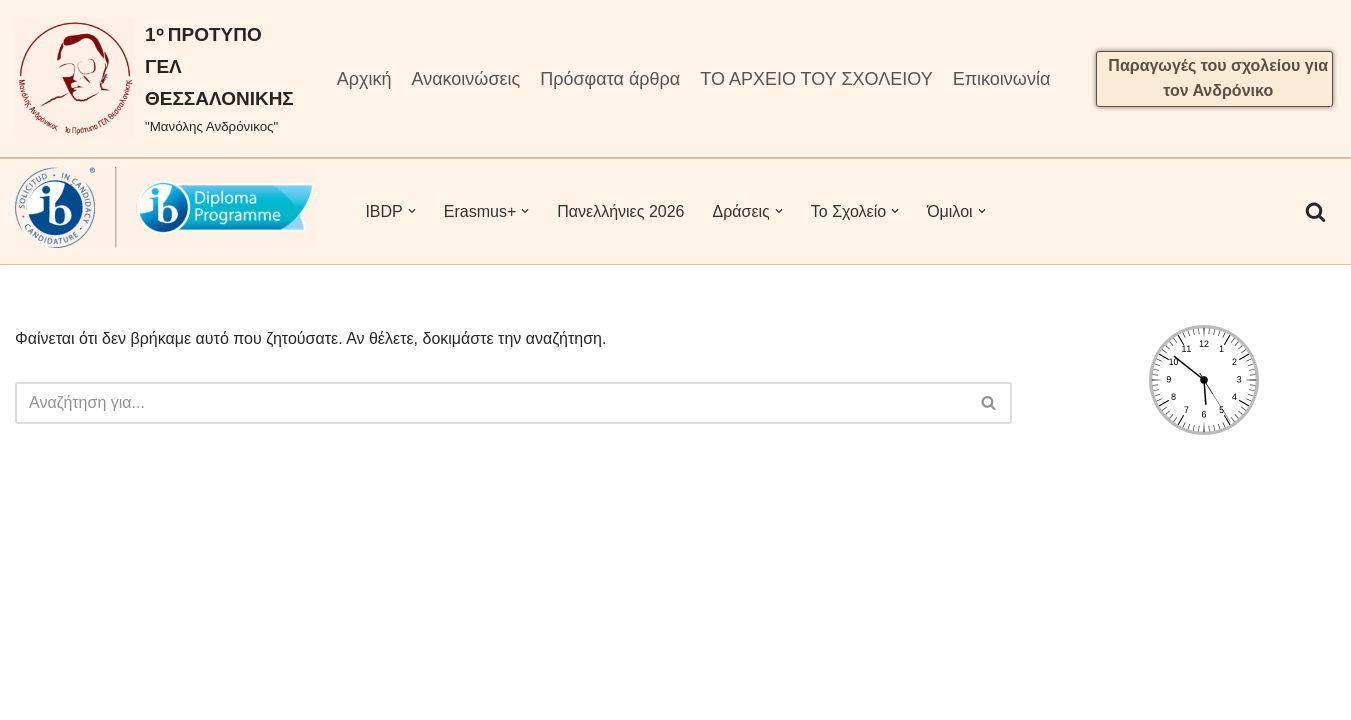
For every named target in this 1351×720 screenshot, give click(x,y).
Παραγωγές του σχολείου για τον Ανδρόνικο (1218, 78)
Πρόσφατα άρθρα (610, 79)
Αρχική (364, 79)
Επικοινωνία (1002, 79)
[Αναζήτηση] (1315, 211)
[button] (412, 211)
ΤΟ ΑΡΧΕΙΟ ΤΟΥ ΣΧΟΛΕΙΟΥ (816, 79)
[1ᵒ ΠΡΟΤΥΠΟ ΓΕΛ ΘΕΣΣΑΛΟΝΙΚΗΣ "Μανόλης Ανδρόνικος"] (154, 78)
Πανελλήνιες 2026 (620, 211)
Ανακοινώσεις (465, 79)
